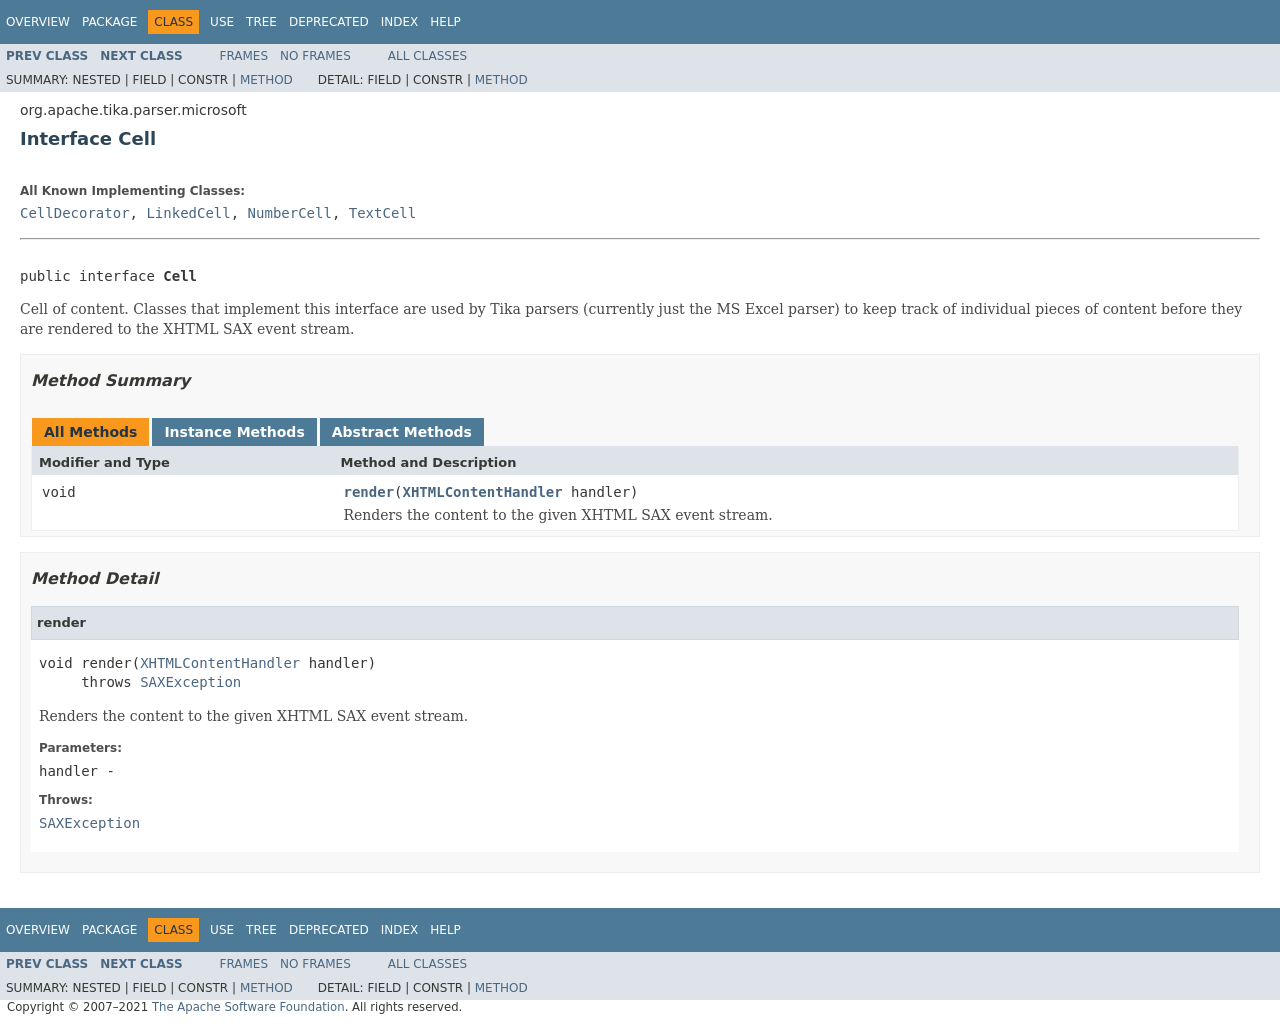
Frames (244, 56)
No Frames (315, 56)
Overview (38, 22)
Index (400, 22)
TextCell (382, 213)
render (369, 492)
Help (445, 22)
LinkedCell (188, 213)
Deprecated (329, 22)
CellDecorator (75, 213)
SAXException (190, 682)
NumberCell (290, 213)
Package (109, 22)
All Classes (427, 56)
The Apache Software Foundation (248, 1007)
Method (266, 80)
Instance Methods (234, 432)
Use (222, 22)
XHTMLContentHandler (483, 492)
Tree (261, 22)
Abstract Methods (402, 432)
